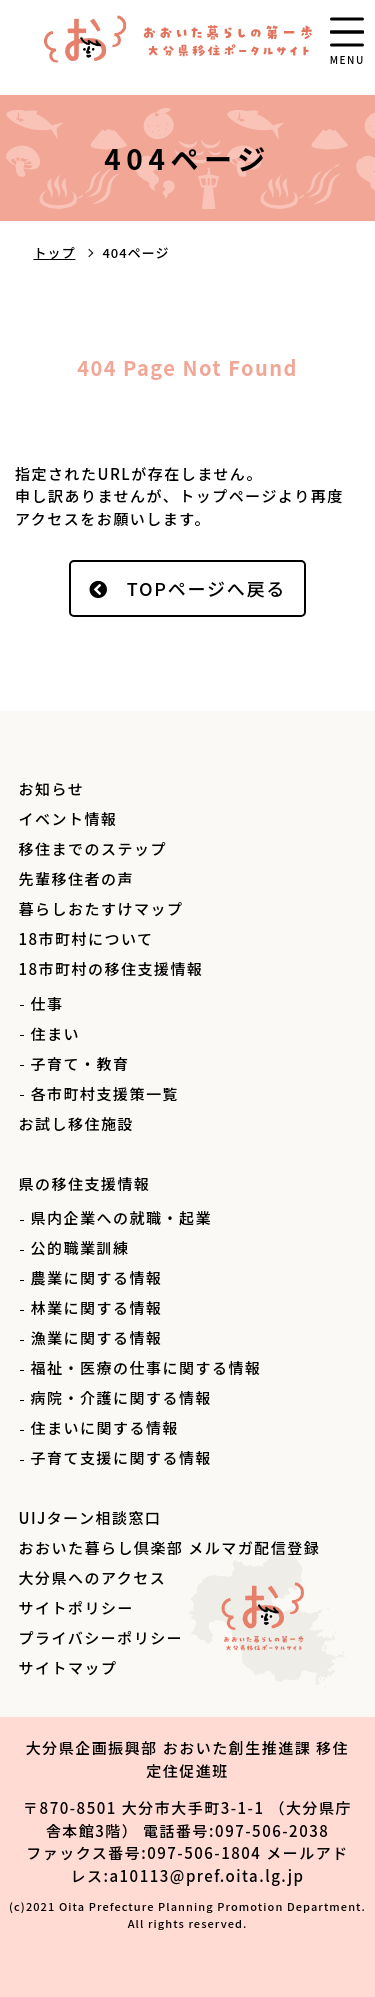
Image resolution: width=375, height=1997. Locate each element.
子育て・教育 (79, 1063)
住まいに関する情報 (104, 1427)
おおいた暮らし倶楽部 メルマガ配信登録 (169, 1547)
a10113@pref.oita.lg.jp (206, 1875)
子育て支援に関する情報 (121, 1457)
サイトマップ (67, 1667)
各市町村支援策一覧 (104, 1093)
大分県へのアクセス (92, 1577)
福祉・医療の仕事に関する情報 (145, 1367)
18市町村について (85, 938)
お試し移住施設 (76, 1123)
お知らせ (51, 788)
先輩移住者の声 (76, 878)
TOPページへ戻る (207, 588)
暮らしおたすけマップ (100, 908)
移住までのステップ (92, 848)
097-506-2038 (272, 1830)
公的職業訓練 (79, 1247)
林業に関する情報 (96, 1307)
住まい (55, 1033)
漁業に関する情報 (96, 1337)
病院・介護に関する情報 (121, 1397)
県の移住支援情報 (84, 1183)
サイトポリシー (76, 1607)
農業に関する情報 (96, 1277)
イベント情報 (67, 818)
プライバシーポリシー (100, 1637)
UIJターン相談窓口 (89, 1517)
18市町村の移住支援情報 (110, 968)
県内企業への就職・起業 (121, 1217)
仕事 (46, 1003)
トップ (54, 252)
